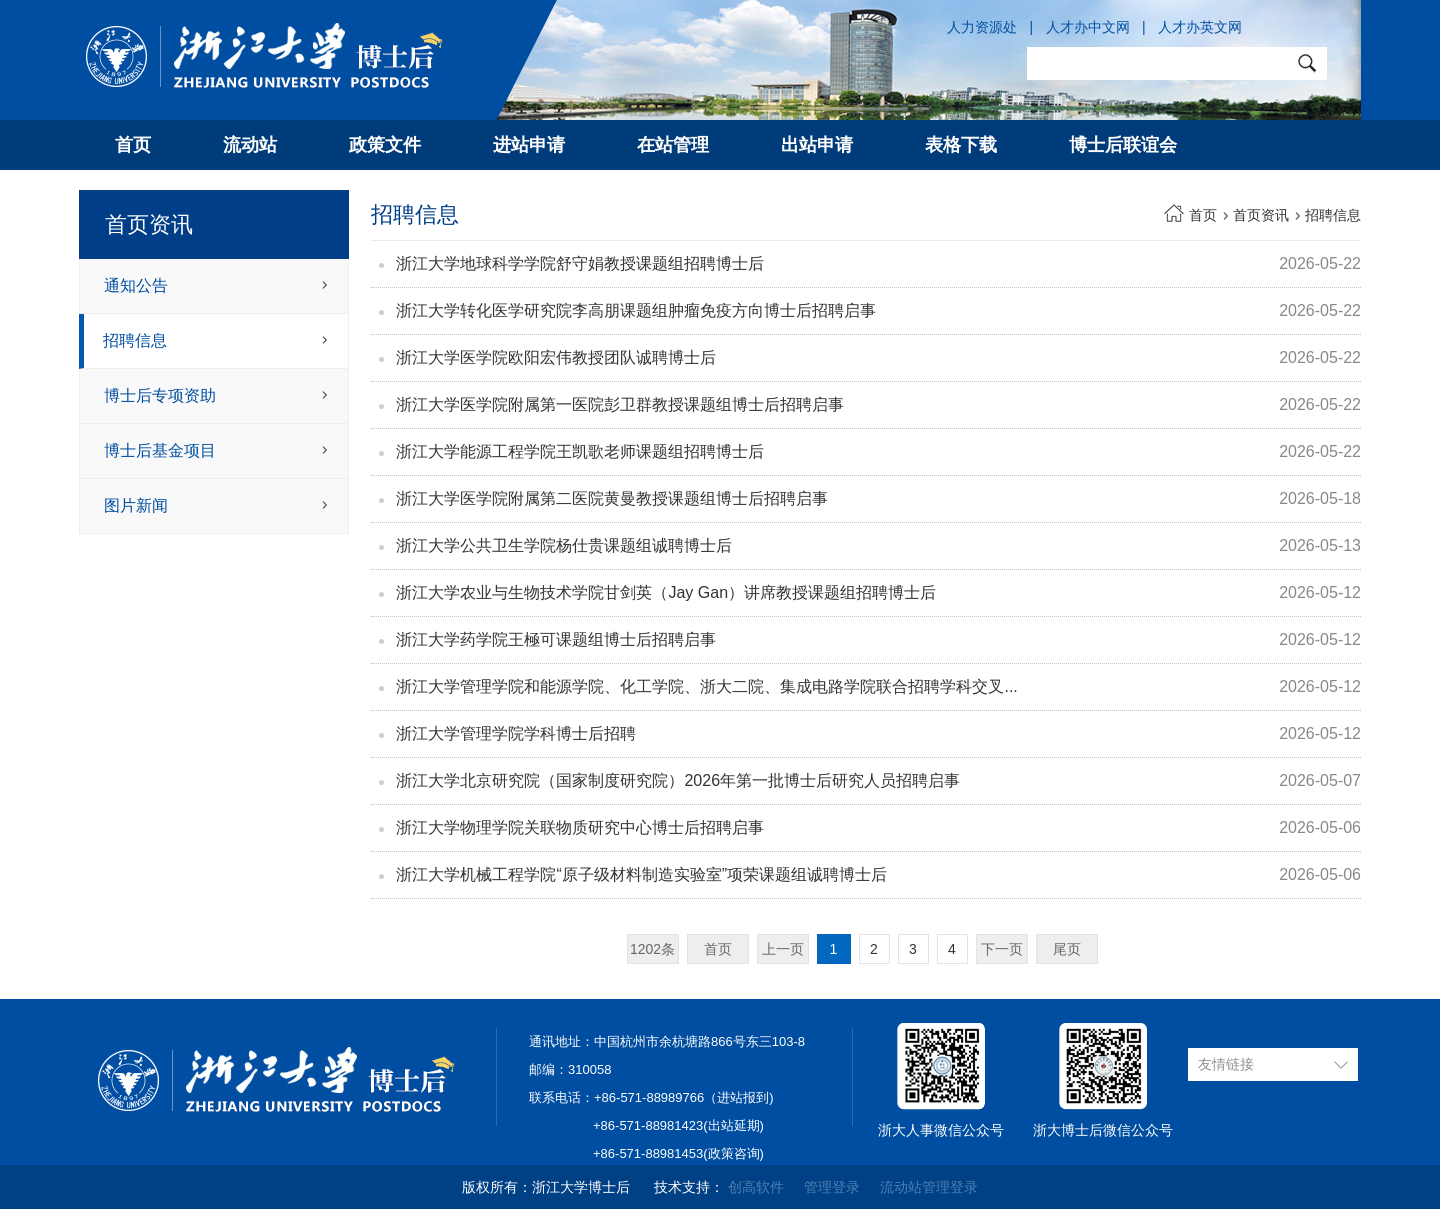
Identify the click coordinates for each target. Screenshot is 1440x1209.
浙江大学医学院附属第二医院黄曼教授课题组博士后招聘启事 (612, 498)
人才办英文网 (1200, 27)
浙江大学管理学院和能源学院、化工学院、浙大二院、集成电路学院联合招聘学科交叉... (706, 686)
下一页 (1002, 949)
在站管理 (673, 145)
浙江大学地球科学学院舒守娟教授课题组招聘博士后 (580, 263)
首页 (133, 145)
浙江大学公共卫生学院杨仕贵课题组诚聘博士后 (564, 545)
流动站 (250, 145)
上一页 (783, 949)
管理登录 (832, 1187)
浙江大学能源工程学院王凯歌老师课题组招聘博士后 (580, 451)
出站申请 (817, 145)
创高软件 (756, 1187)
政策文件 (385, 145)
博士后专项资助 (160, 395)
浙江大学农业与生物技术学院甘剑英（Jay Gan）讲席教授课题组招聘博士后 (666, 592)
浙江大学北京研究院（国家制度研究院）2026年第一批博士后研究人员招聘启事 (678, 780)
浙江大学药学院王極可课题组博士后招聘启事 (556, 639)
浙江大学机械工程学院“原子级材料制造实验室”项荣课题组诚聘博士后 (641, 874)
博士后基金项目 (160, 450)
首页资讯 (1261, 215)
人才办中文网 (1088, 27)
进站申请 (529, 145)
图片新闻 (136, 505)
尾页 (1067, 949)
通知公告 (136, 285)
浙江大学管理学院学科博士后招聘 (516, 733)
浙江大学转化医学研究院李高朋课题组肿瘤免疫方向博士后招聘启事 (636, 310)
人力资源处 (982, 27)
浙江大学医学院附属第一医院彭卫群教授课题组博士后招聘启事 (620, 404)
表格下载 (961, 145)
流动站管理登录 (929, 1187)
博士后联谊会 (1123, 145)
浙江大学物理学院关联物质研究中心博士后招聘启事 (580, 827)
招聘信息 (135, 340)
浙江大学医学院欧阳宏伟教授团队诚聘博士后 (556, 357)
